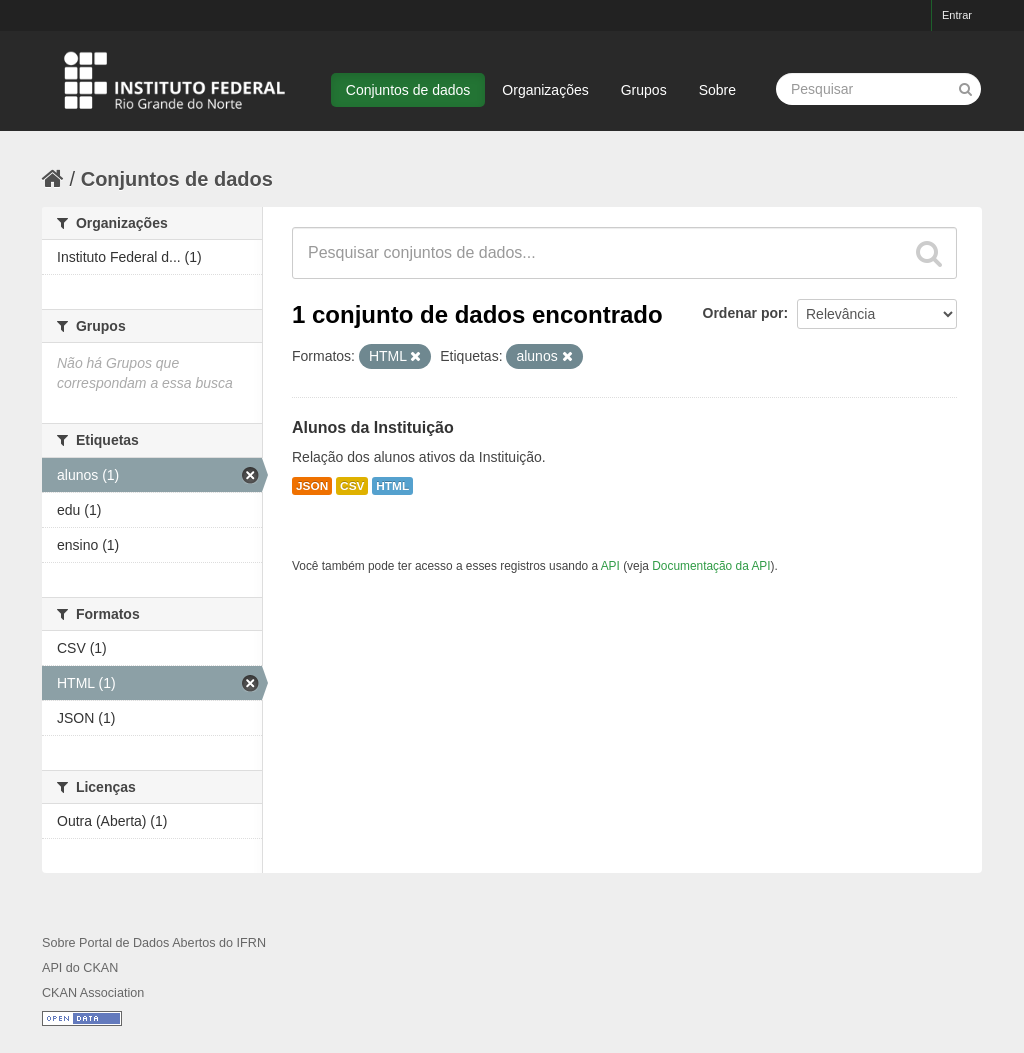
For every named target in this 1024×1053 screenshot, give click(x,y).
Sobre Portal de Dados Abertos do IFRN (154, 943)
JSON (312, 486)
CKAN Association (93, 993)
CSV (352, 486)
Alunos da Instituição (373, 427)
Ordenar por (743, 313)
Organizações (545, 90)
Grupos (644, 90)
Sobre (717, 90)
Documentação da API (711, 566)
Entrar (957, 15)
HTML (392, 486)
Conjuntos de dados (408, 90)
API (610, 566)
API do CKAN (80, 968)
